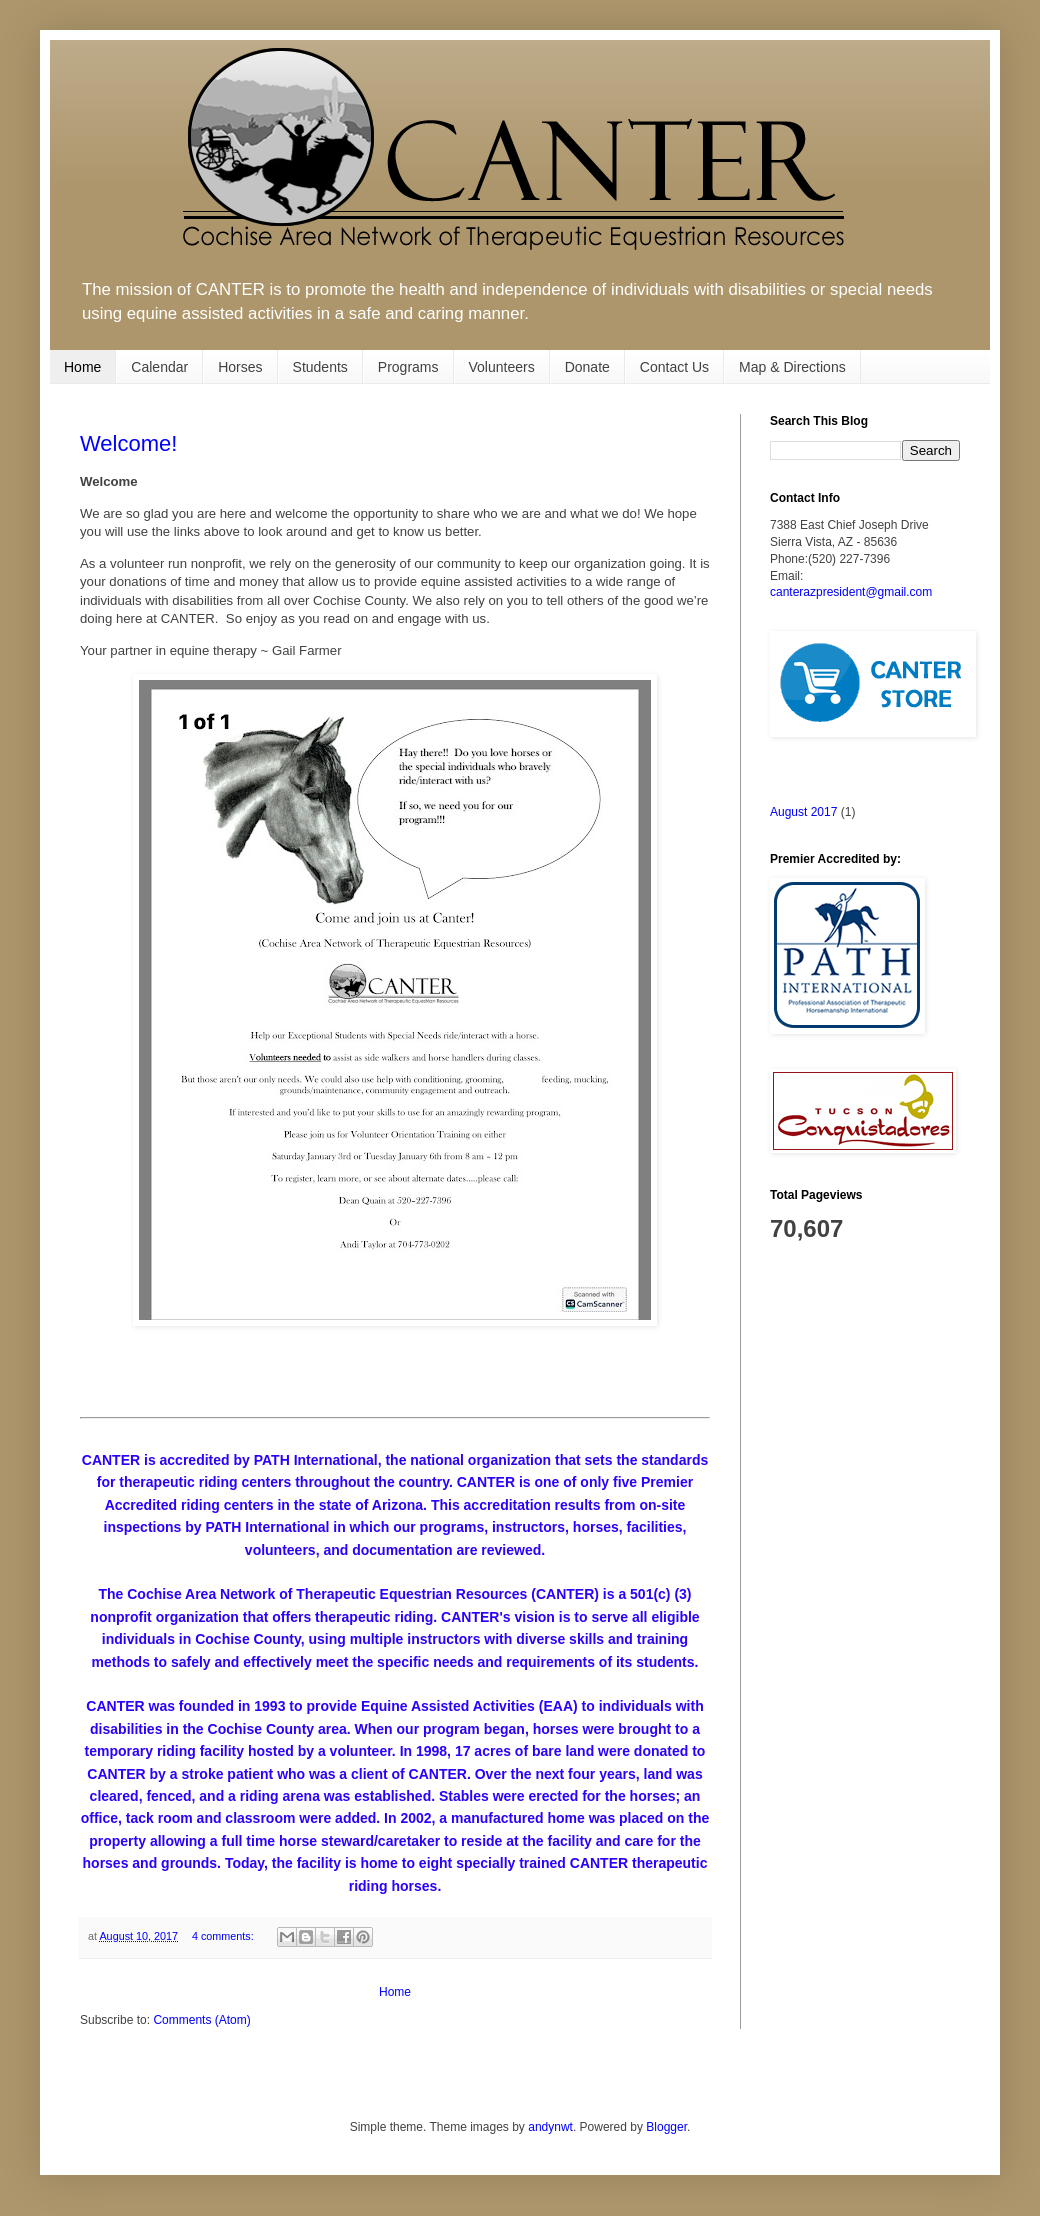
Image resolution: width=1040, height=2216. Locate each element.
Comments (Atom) (201, 2020)
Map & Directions (792, 367)
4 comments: (224, 1936)
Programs (408, 367)
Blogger (666, 2127)
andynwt (550, 2127)
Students (320, 367)
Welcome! (128, 443)
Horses (240, 367)
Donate (587, 367)
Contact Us (674, 367)
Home (82, 367)
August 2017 (803, 812)
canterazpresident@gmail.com (851, 592)
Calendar (159, 367)
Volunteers (502, 367)
